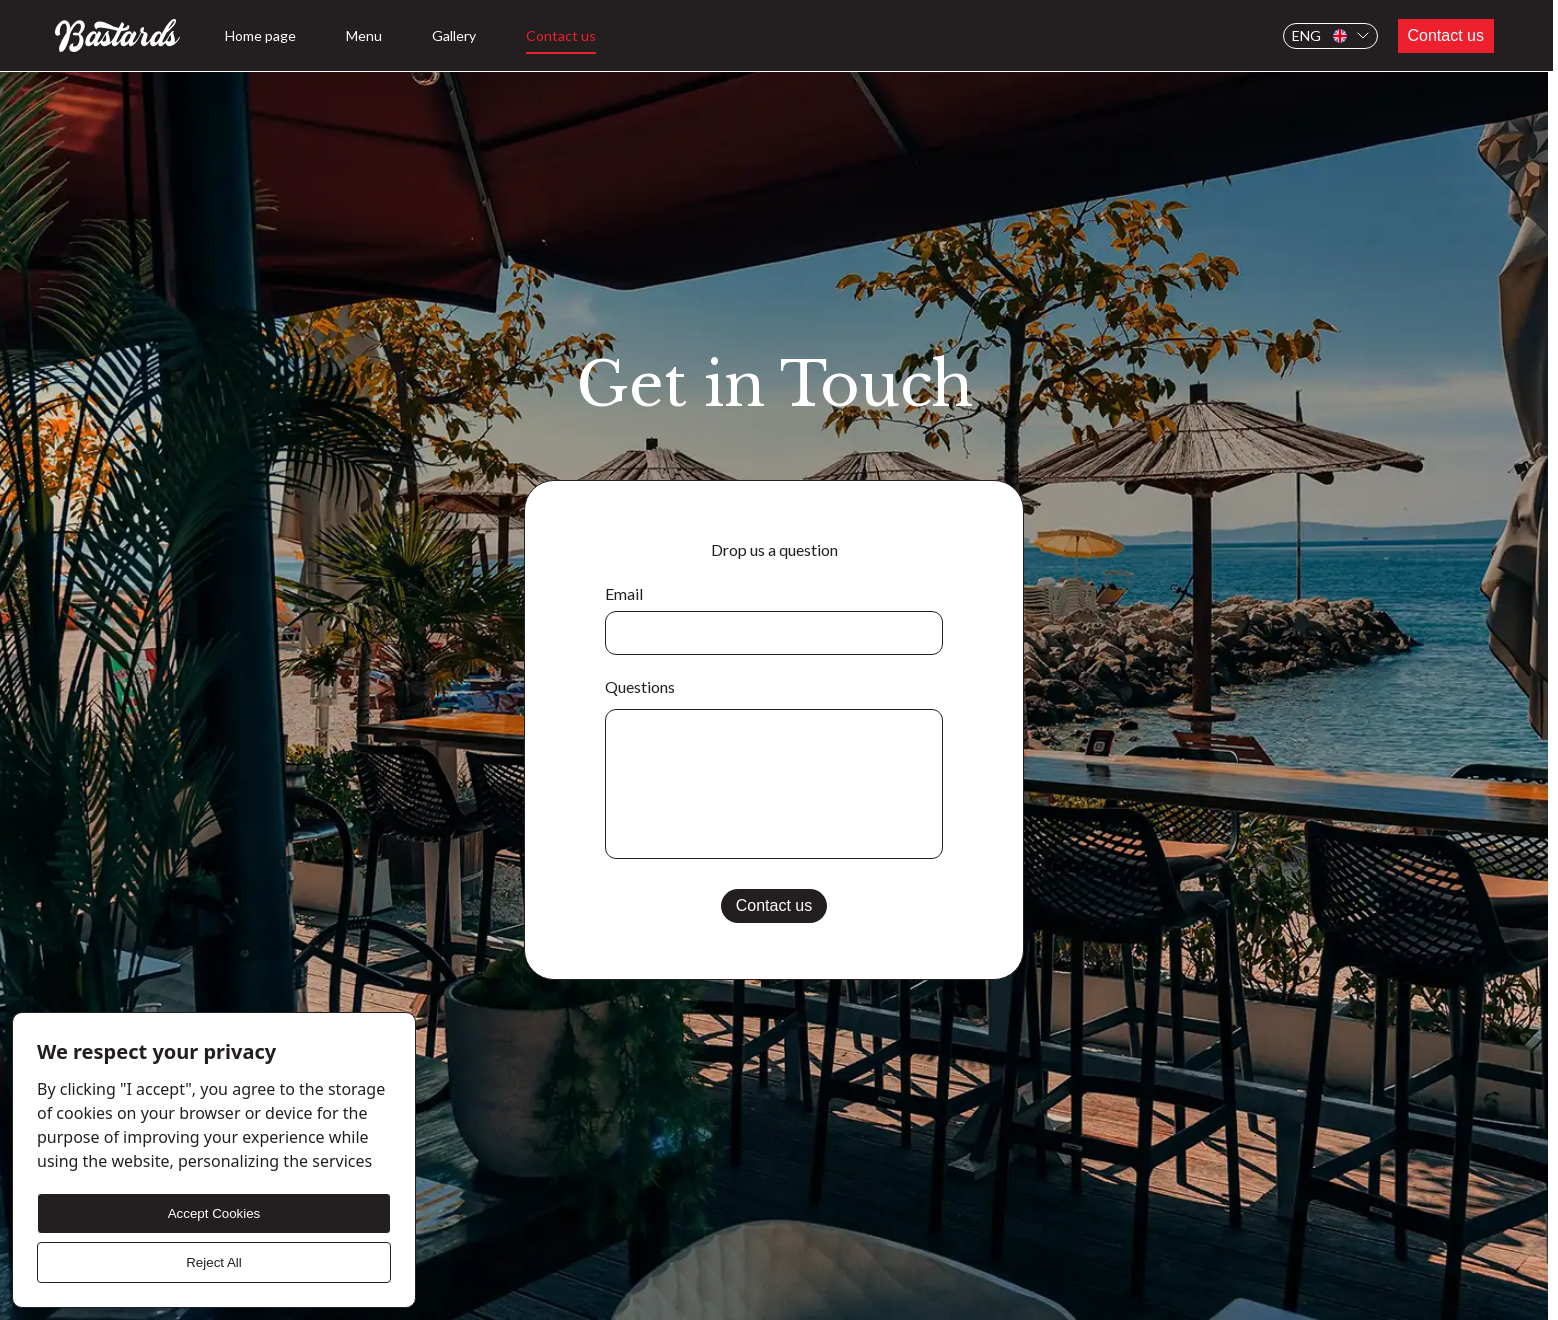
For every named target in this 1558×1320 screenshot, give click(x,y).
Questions (640, 686)
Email (624, 593)
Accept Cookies (214, 1213)
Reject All (214, 1262)
